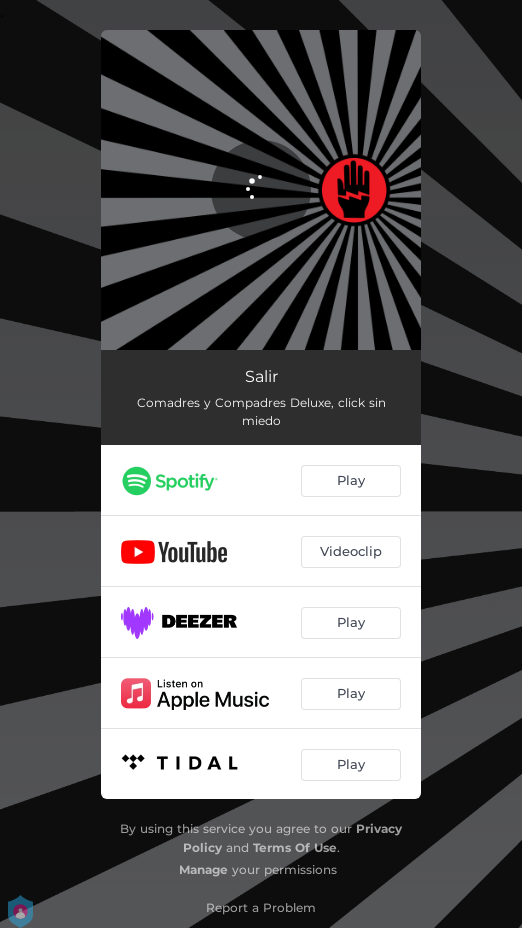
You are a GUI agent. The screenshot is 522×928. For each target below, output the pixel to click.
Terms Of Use (295, 847)
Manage (203, 869)
